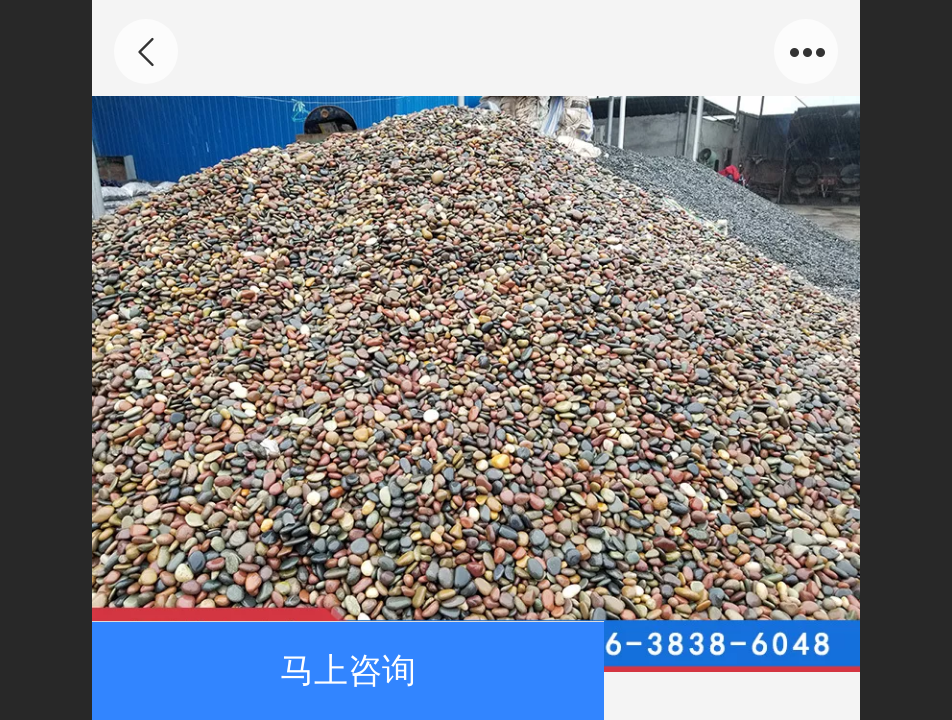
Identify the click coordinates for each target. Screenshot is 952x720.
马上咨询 (348, 670)
